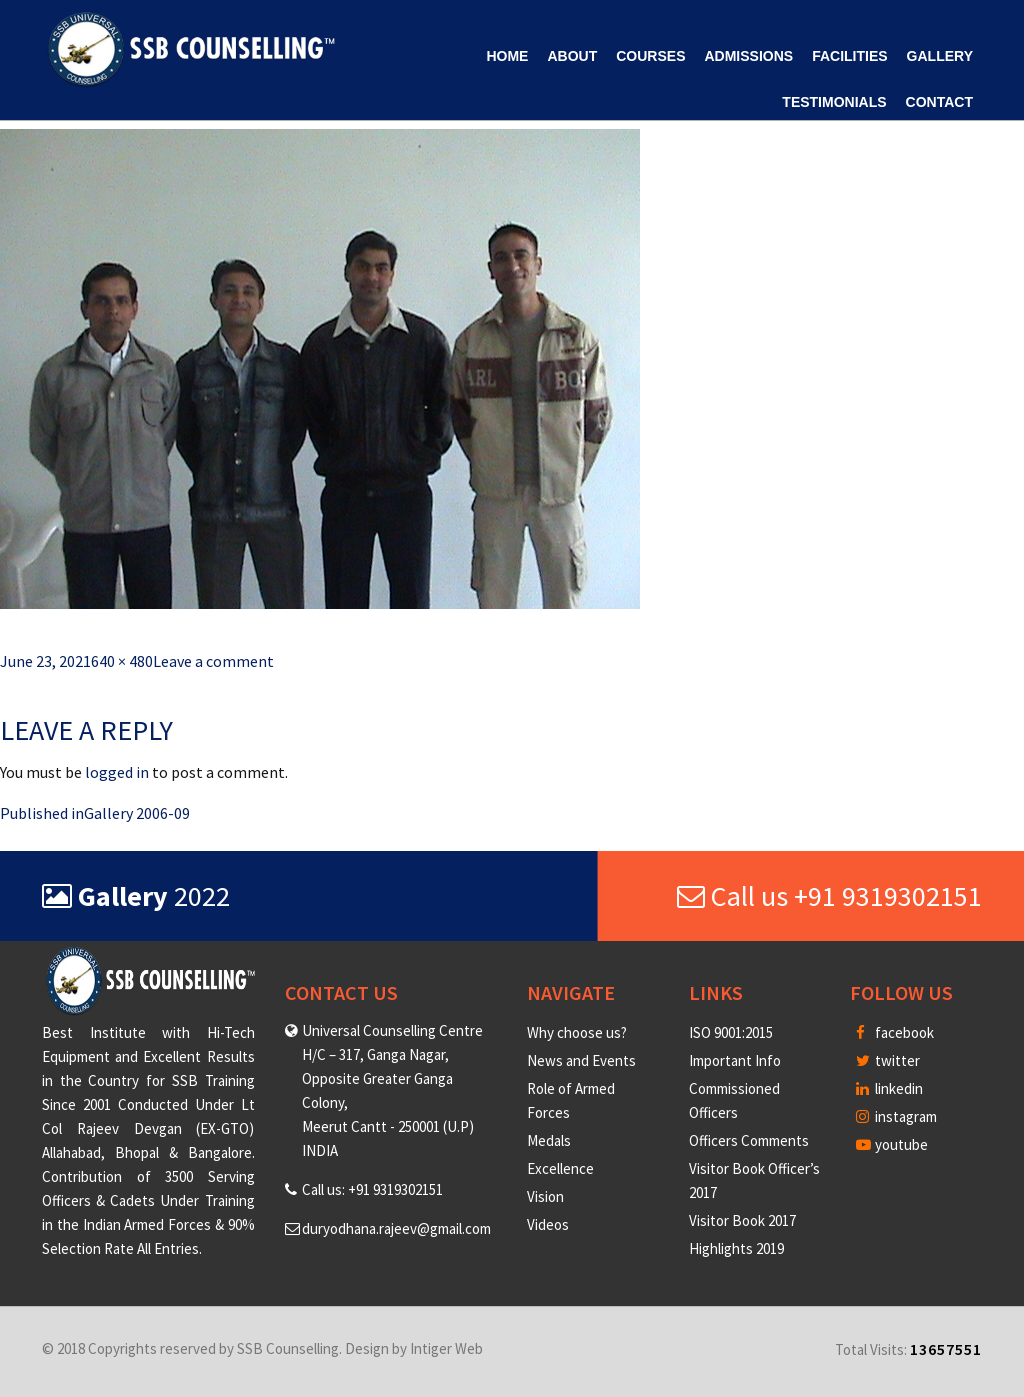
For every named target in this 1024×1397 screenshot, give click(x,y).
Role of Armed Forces (571, 1100)
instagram (896, 1116)
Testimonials (834, 102)
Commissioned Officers (734, 1100)
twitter (888, 1060)
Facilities (849, 56)
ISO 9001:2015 (731, 1032)
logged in (117, 772)
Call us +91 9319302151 (829, 896)
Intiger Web (446, 1348)
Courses (650, 56)
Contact (939, 102)
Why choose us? (577, 1032)
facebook (895, 1032)
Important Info (735, 1060)
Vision (545, 1196)
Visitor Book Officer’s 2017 (754, 1180)
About (572, 56)
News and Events (581, 1060)
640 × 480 (122, 661)
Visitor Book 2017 (742, 1220)
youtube (892, 1144)
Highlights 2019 (736, 1248)
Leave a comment (213, 661)
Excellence (560, 1168)
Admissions (748, 56)
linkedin (889, 1088)
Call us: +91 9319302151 (372, 1189)
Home (507, 56)
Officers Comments (749, 1140)
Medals (549, 1140)
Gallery (940, 56)
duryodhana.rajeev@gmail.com (396, 1228)
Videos (548, 1224)
